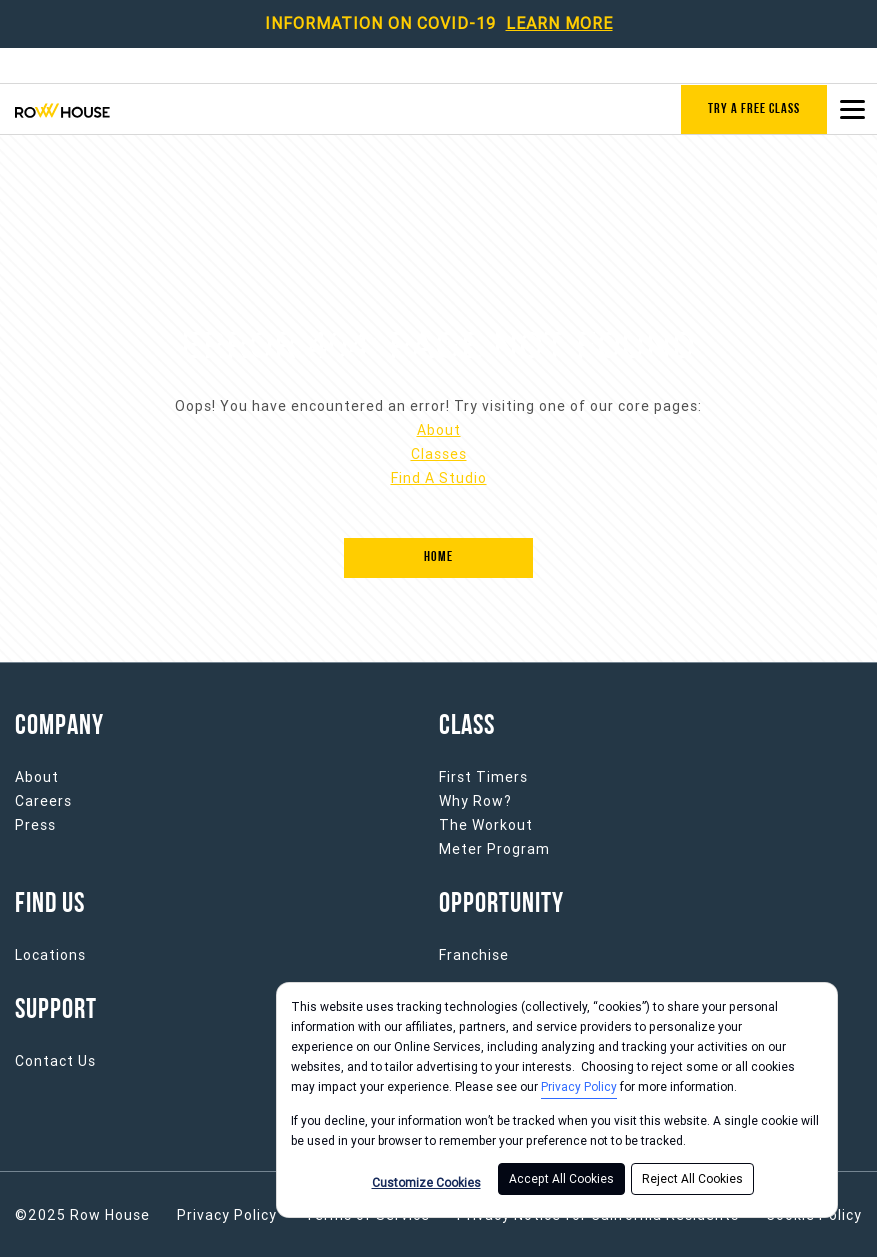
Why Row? (475, 801)
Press (35, 825)
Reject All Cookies (692, 1179)
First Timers (483, 777)
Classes (439, 454)
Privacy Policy (579, 1087)
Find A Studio (439, 478)
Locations (50, 955)
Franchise (474, 955)
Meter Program (494, 849)
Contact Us (55, 1061)
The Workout (486, 825)
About (439, 430)
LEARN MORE (559, 23)
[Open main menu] (852, 109)
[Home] (438, 558)
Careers (43, 801)
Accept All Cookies (561, 1179)
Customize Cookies (426, 1183)
